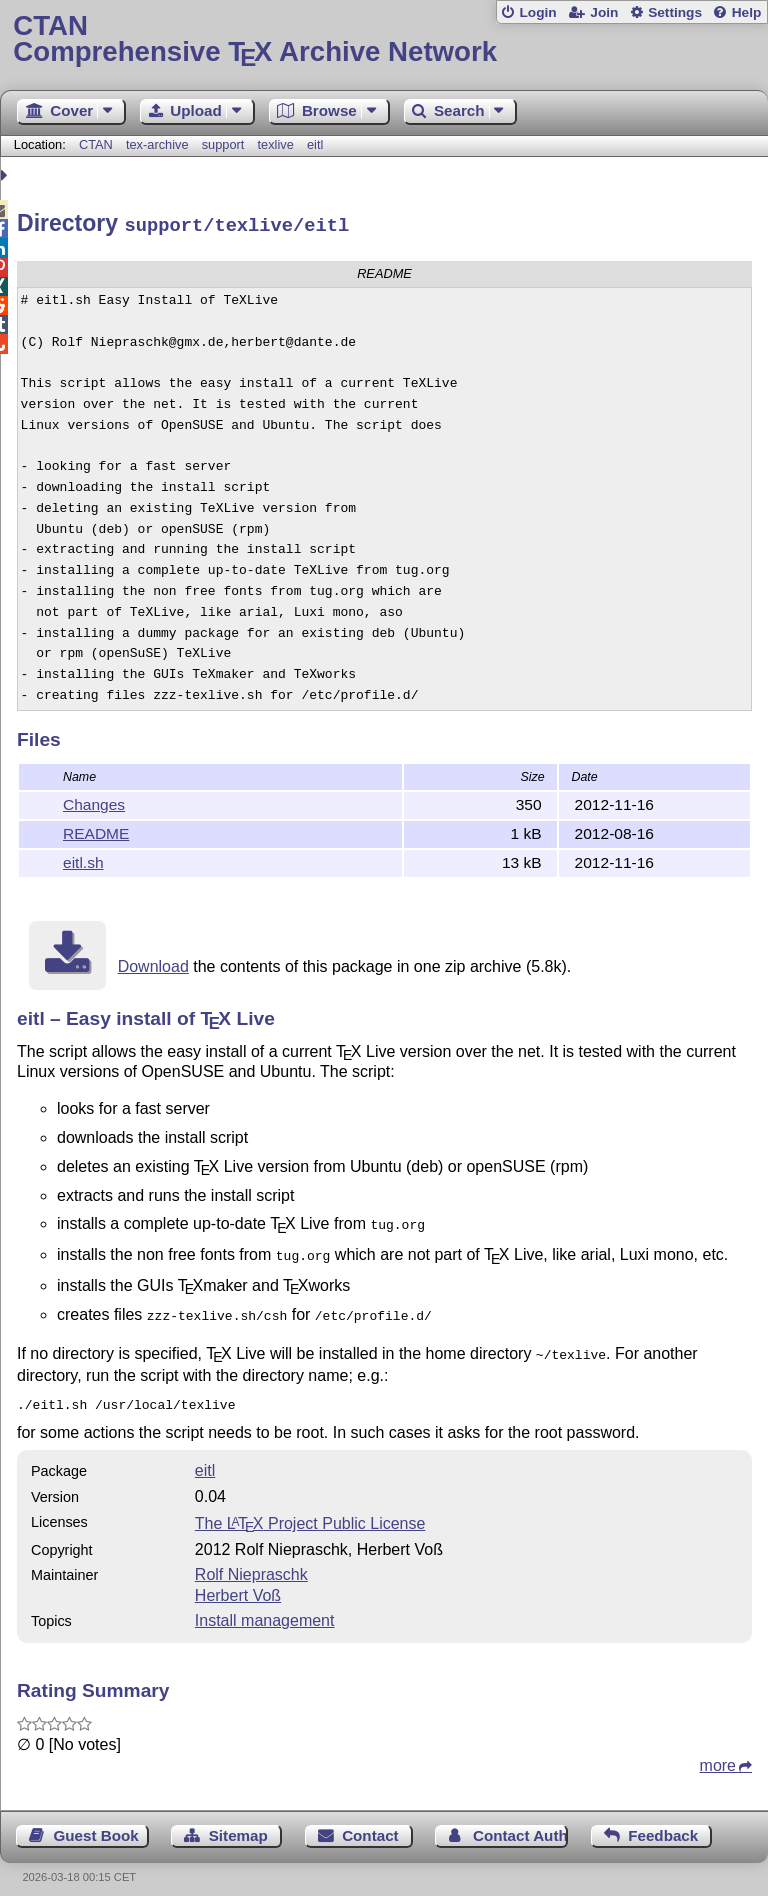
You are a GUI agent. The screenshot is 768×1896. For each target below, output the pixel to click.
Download (153, 963)
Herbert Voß (238, 1582)
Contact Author (520, 1822)
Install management (265, 1607)
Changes (94, 801)
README (96, 830)
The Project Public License (310, 1510)
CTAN (96, 144)
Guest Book (96, 1822)
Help (747, 12)
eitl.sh (83, 859)
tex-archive (157, 144)
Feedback (663, 1822)
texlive (276, 144)
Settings (675, 12)
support (223, 144)
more (718, 1752)
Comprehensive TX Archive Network (383, 39)
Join (604, 12)
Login (537, 12)
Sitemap (238, 1822)
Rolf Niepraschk (251, 1561)
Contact (370, 1822)
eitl (315, 144)
